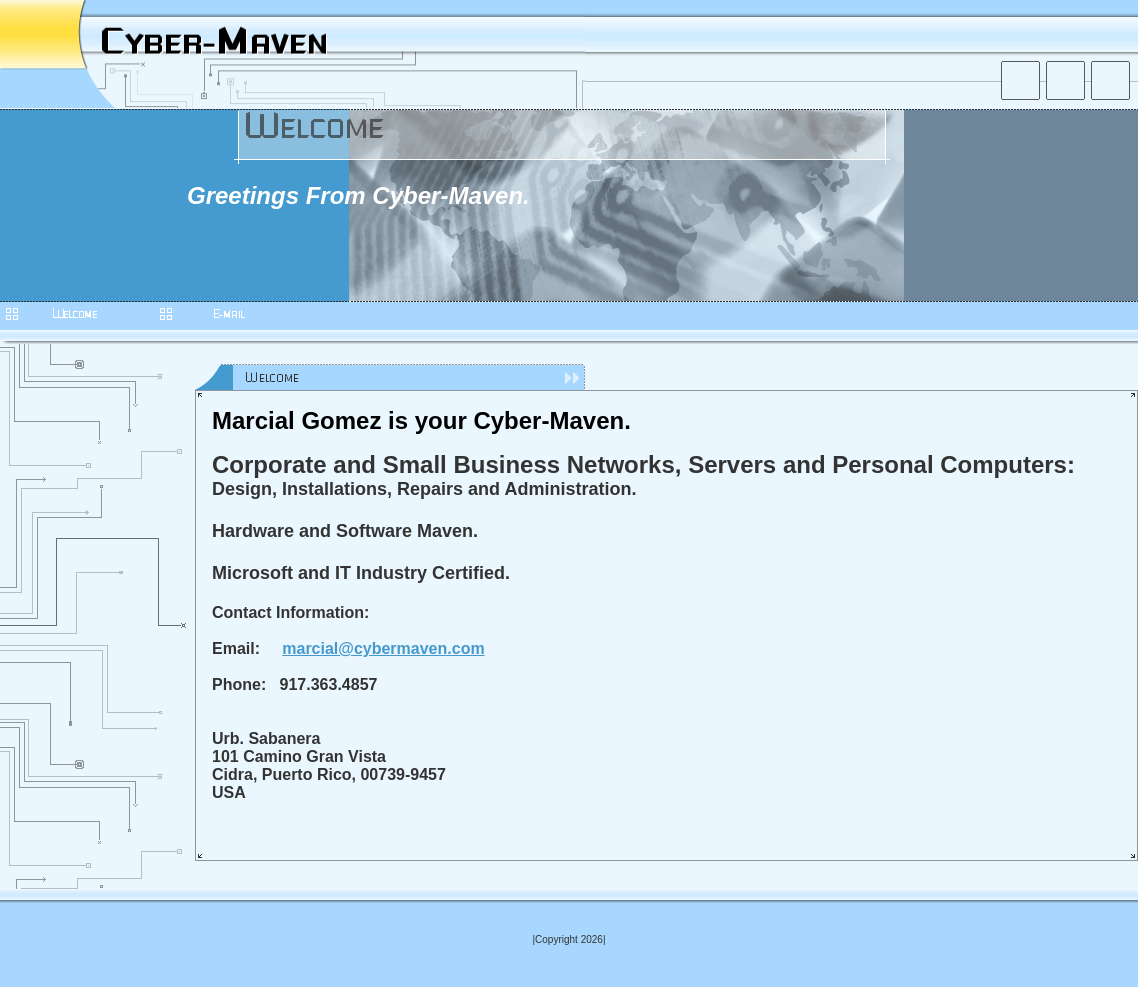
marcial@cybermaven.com (383, 648)
